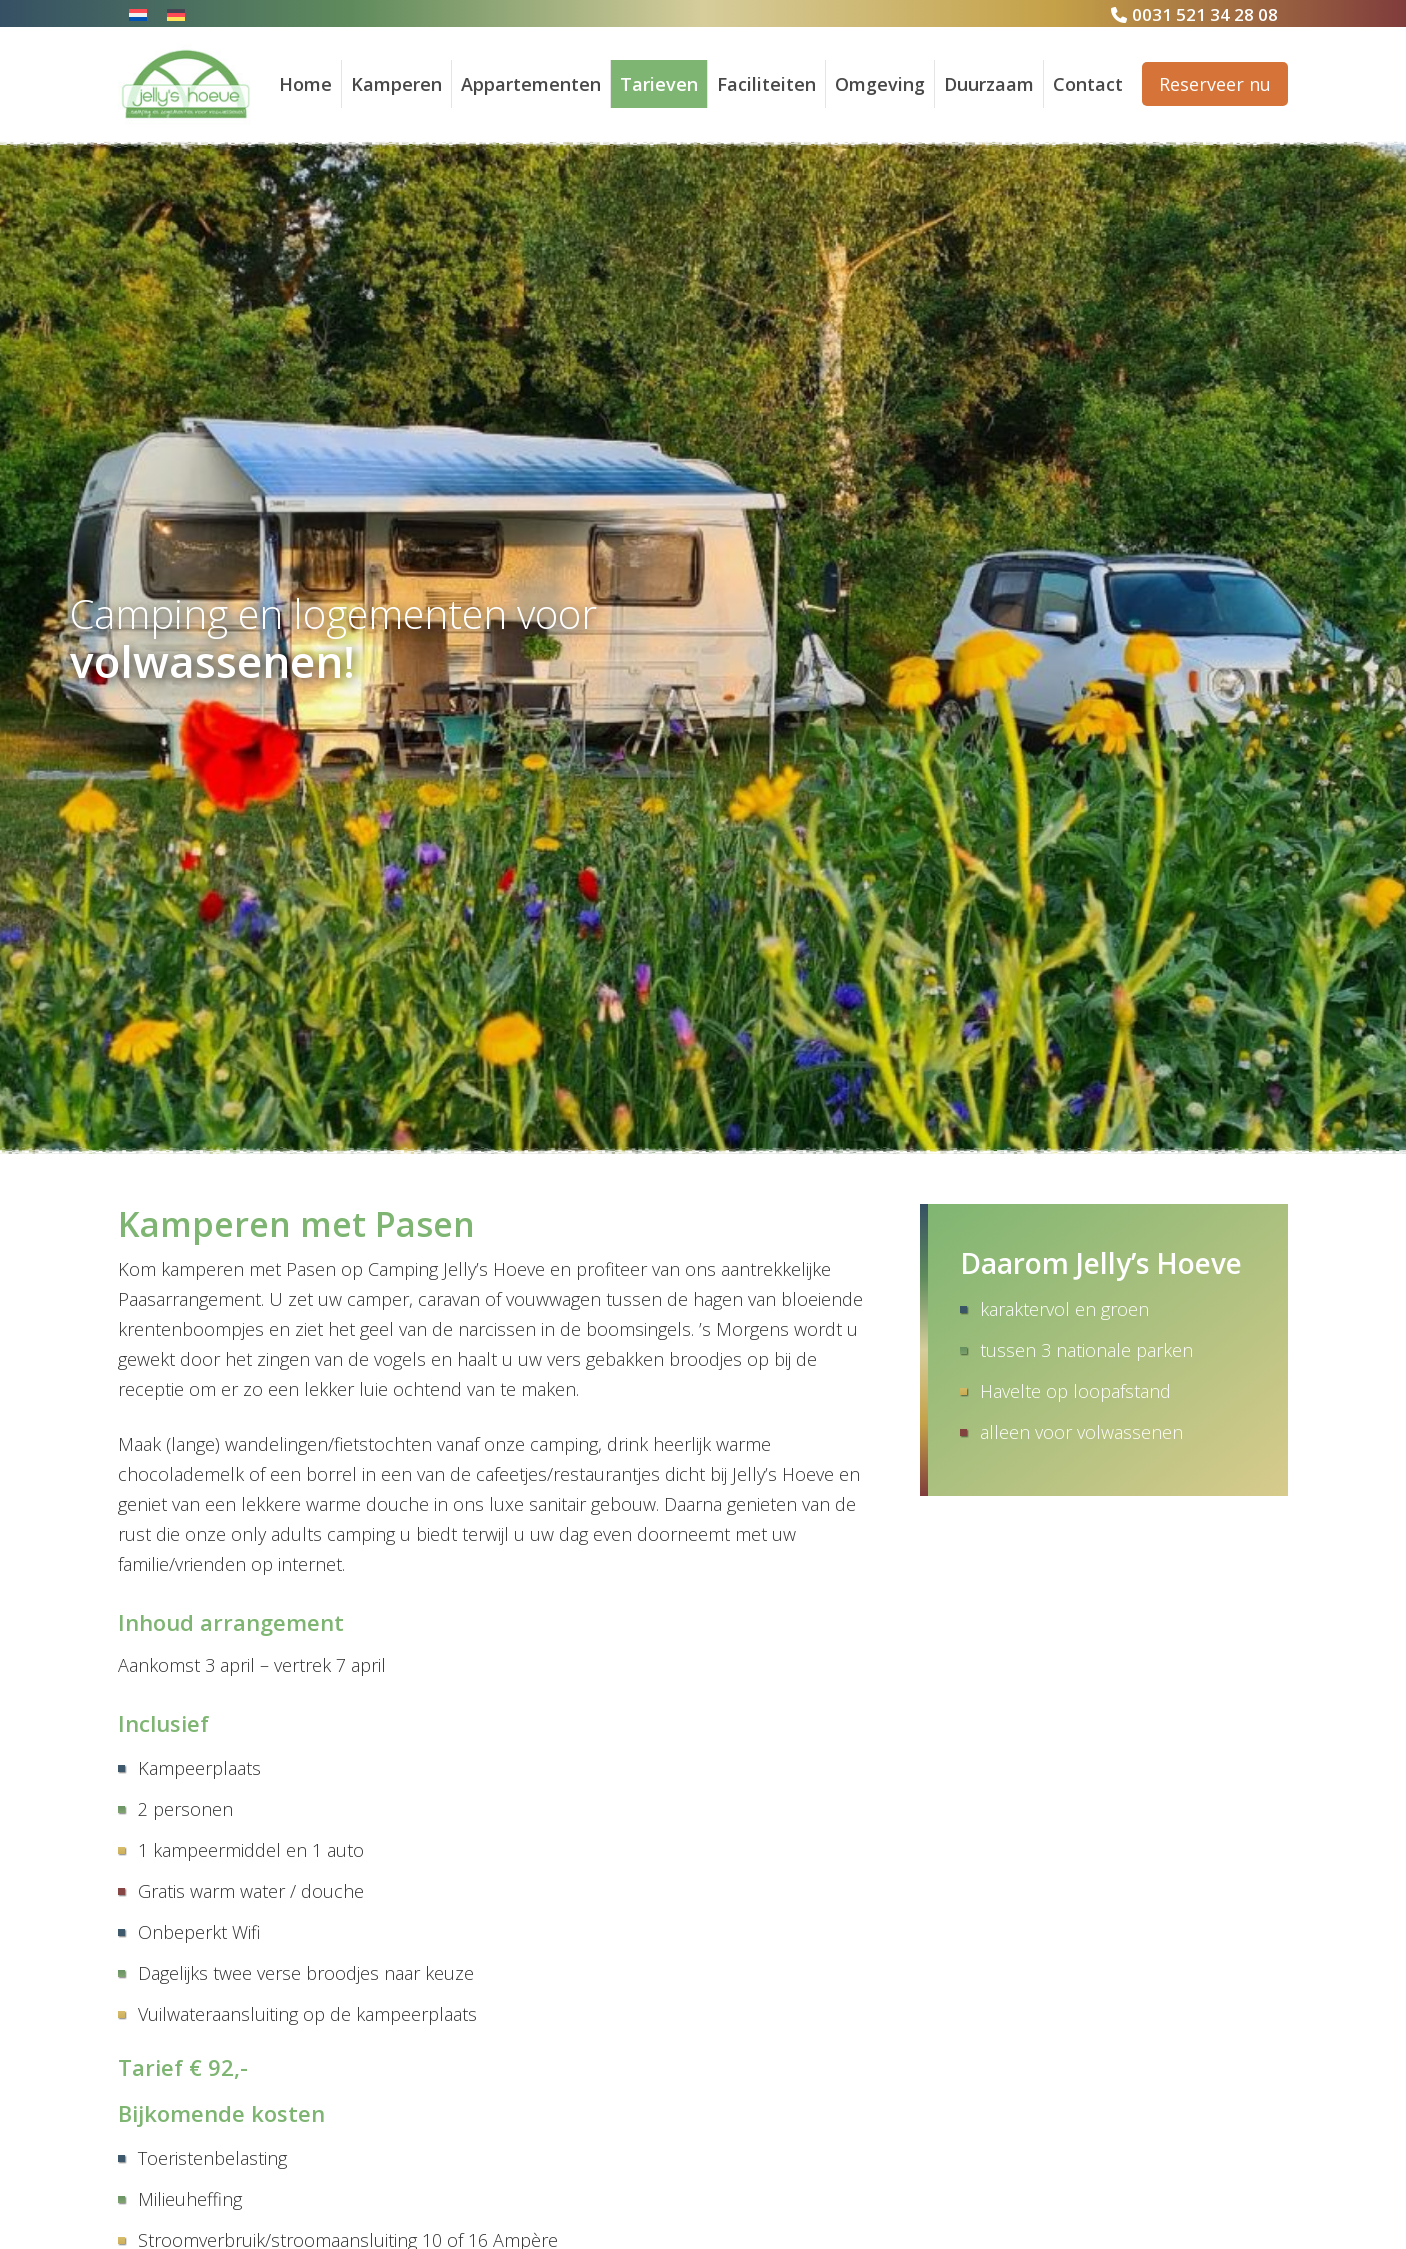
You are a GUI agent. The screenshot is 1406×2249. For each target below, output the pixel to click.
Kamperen (396, 84)
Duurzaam (989, 84)
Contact (1088, 84)
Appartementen (531, 84)
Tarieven (659, 84)
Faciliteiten (766, 84)
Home (305, 84)
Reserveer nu (1215, 84)
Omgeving (880, 84)
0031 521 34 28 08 (1205, 14)
